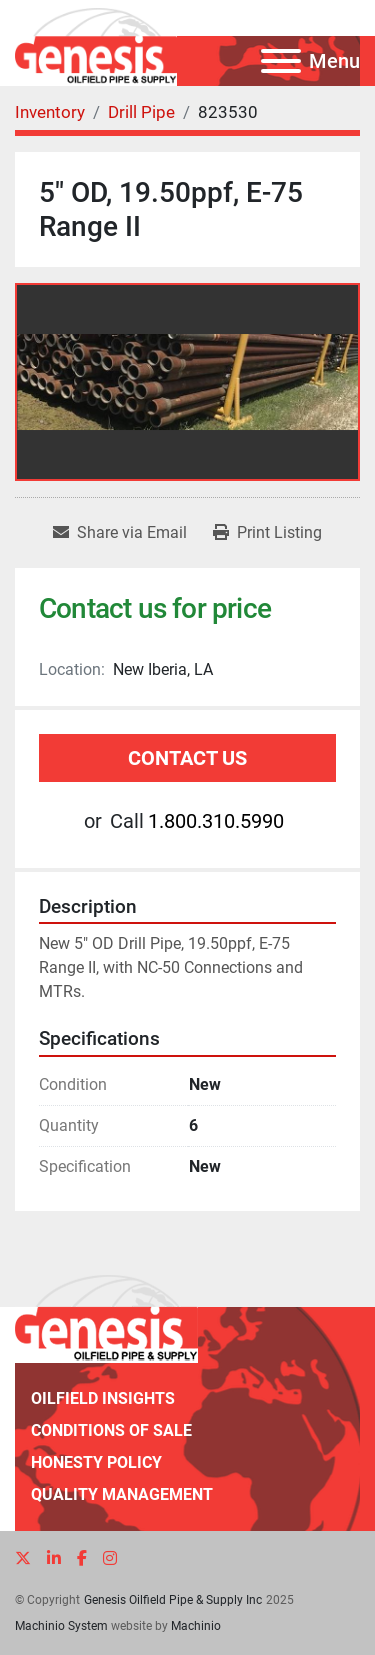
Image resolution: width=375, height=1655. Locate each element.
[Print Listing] (267, 533)
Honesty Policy (96, 1462)
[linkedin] (54, 1558)
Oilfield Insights (103, 1398)
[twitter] (23, 1558)
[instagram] (110, 1558)
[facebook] (82, 1558)
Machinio (196, 1626)
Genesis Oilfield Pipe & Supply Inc (173, 1600)
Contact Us (187, 758)
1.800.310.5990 (216, 821)
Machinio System (61, 1626)
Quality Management (122, 1494)
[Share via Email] (120, 533)
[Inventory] (50, 112)
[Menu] (281, 61)
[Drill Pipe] (141, 112)
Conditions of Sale (111, 1430)
